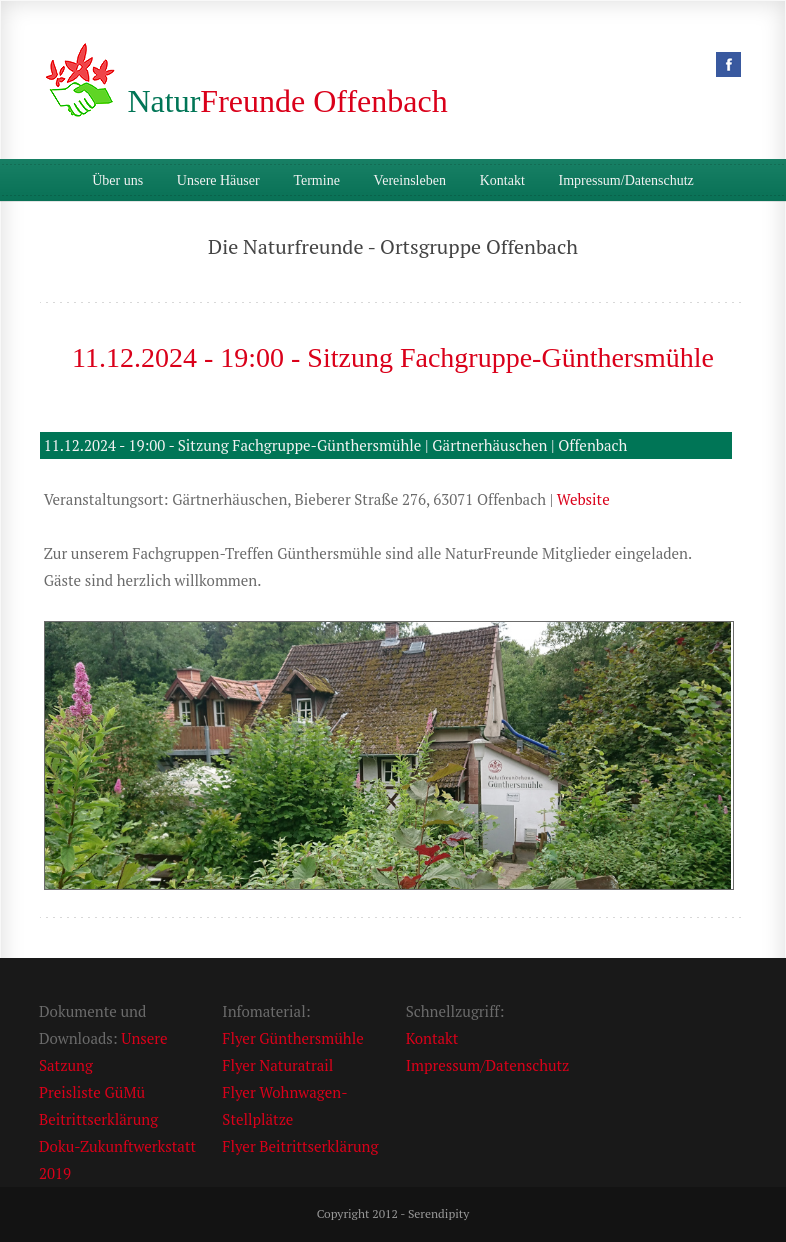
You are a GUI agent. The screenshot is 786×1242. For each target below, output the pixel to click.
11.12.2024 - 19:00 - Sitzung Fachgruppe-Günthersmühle (393, 357)
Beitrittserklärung (98, 1119)
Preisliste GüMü (92, 1092)
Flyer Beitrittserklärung (300, 1146)
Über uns (117, 181)
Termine (316, 181)
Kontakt (502, 181)
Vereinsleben (410, 181)
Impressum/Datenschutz (626, 181)
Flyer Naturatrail (277, 1065)
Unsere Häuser (218, 181)
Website (583, 499)
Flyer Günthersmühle (292, 1038)
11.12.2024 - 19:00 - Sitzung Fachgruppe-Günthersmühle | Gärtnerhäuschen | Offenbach (336, 445)
